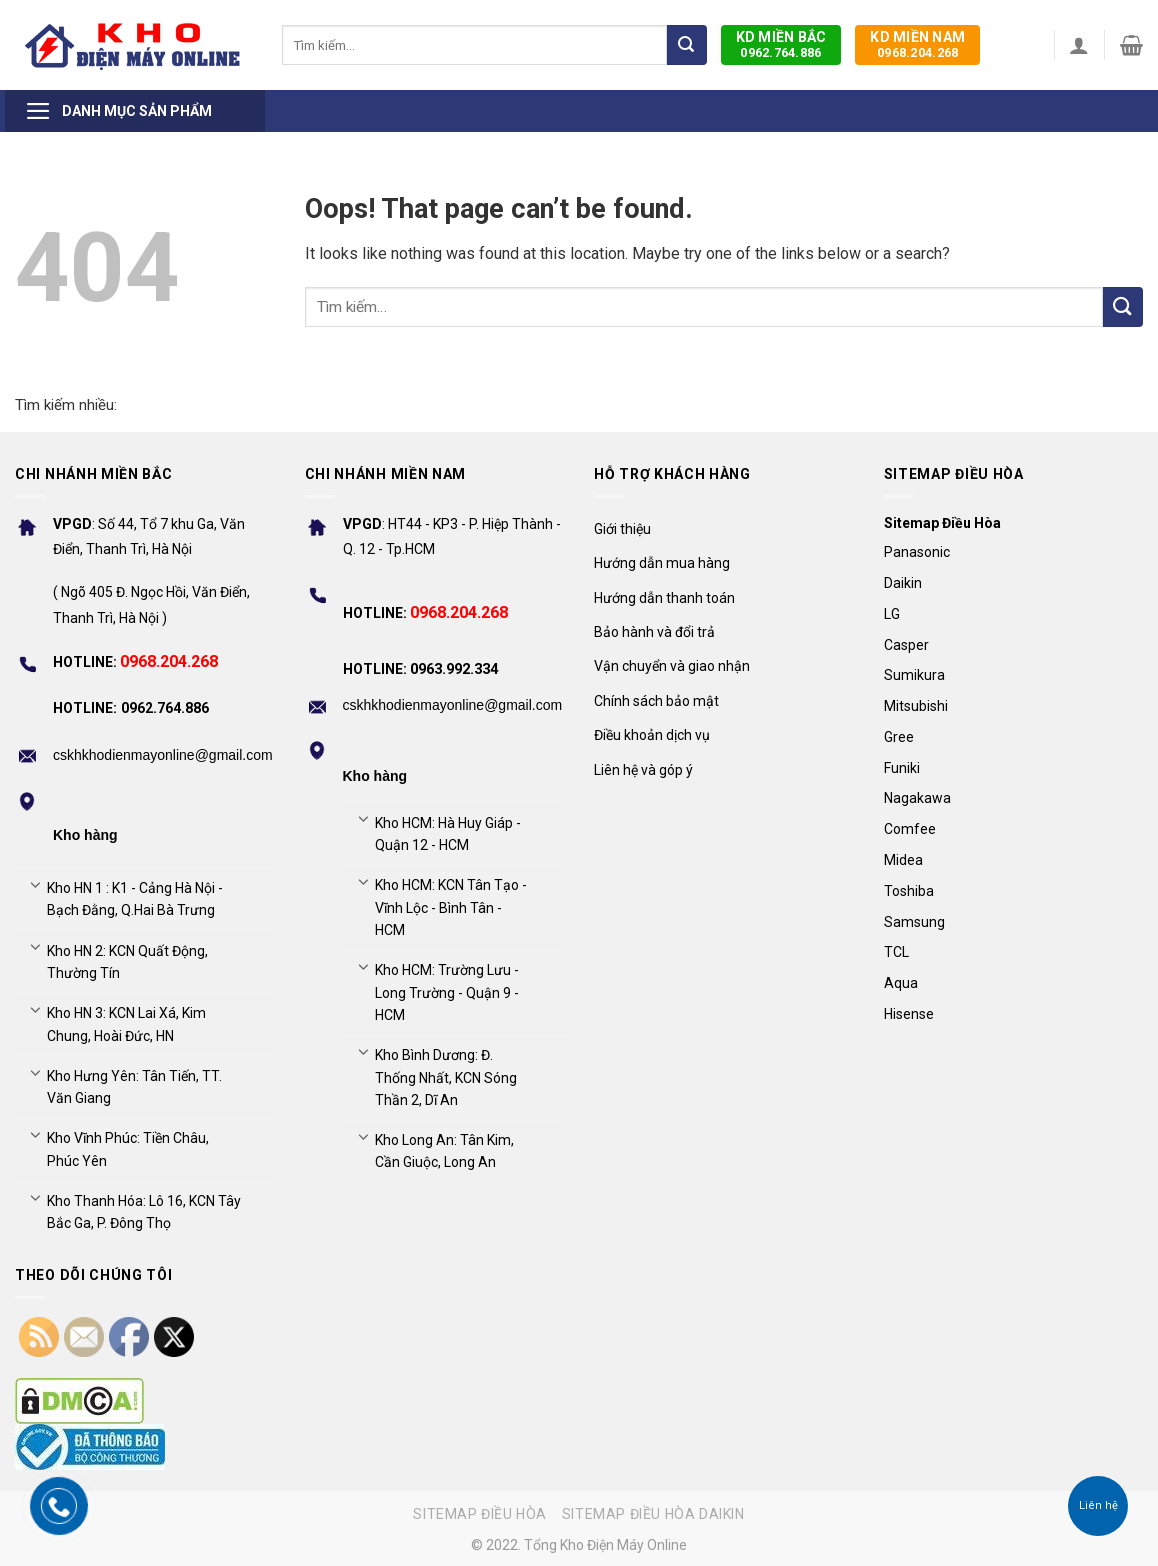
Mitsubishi (916, 706)
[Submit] (687, 45)
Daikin (903, 583)
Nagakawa (917, 798)
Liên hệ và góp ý (643, 770)
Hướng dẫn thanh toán (664, 598)
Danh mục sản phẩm (118, 111)
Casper (906, 645)
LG (892, 614)
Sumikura (914, 675)
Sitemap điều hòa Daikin (653, 1514)
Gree (899, 737)
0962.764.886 (781, 44)
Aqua (901, 983)
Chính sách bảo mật (656, 701)
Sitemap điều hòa (480, 1514)
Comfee (910, 829)
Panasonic (917, 552)
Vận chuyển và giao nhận (672, 666)
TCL (896, 952)
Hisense (909, 1014)
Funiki (902, 768)
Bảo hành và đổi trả (654, 632)
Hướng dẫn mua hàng (662, 563)
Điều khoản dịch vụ (652, 735)
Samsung (914, 922)
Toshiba (909, 891)
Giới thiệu (622, 529)
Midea (903, 860)
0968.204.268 (917, 44)
